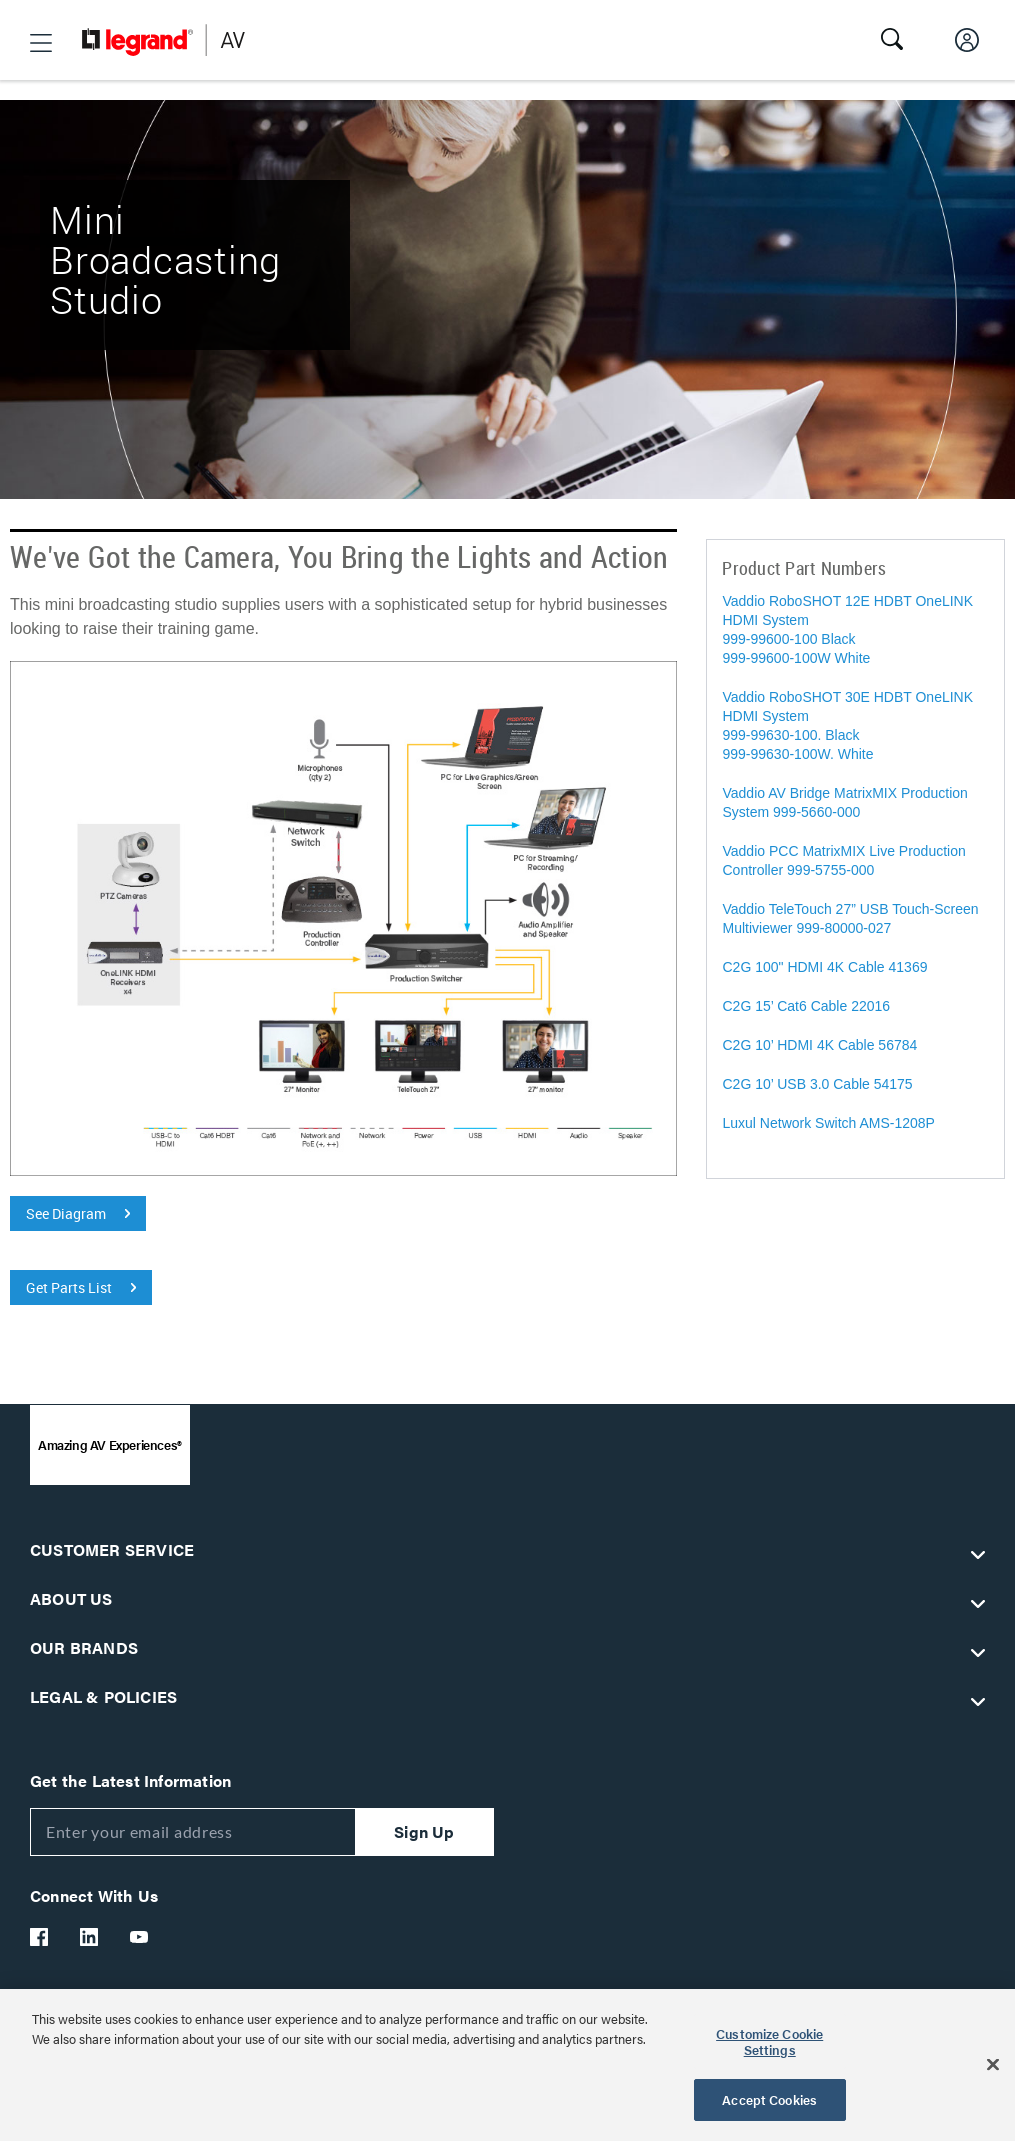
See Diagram (66, 1213)
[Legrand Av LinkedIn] (90, 1937)
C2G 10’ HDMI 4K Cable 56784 (819, 1045)
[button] (41, 43)
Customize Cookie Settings (769, 2041)
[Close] (993, 2065)
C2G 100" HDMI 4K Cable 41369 (828, 967)
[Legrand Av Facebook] (40, 1937)
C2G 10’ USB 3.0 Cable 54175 (817, 1084)
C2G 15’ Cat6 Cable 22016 (806, 1006)
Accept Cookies (769, 2099)
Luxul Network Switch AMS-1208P (828, 1123)
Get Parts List (69, 1287)
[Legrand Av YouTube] (140, 1937)
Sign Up (424, 1831)
